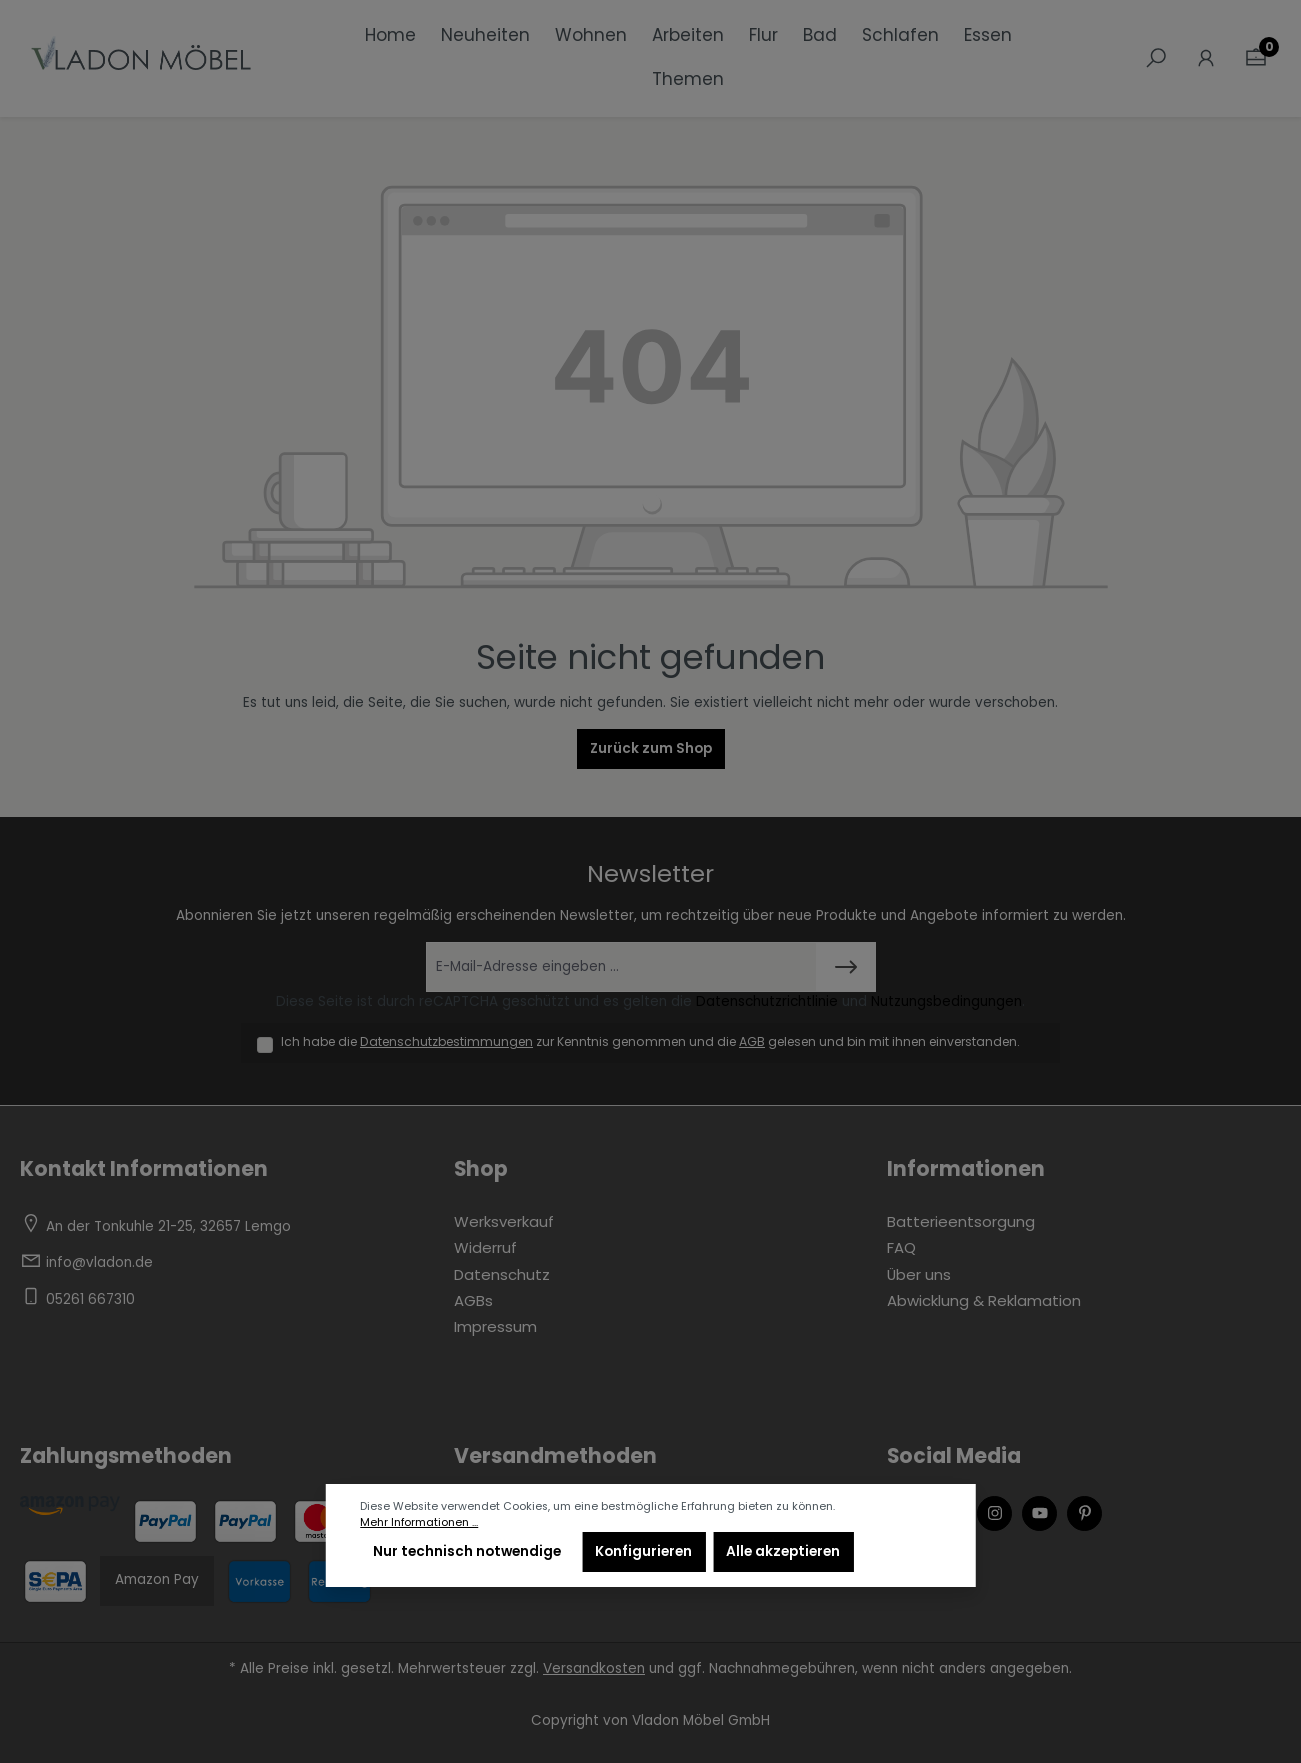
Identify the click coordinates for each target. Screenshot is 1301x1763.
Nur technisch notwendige (467, 1551)
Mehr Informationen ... (419, 1522)
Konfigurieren (643, 1551)
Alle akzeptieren (783, 1551)
